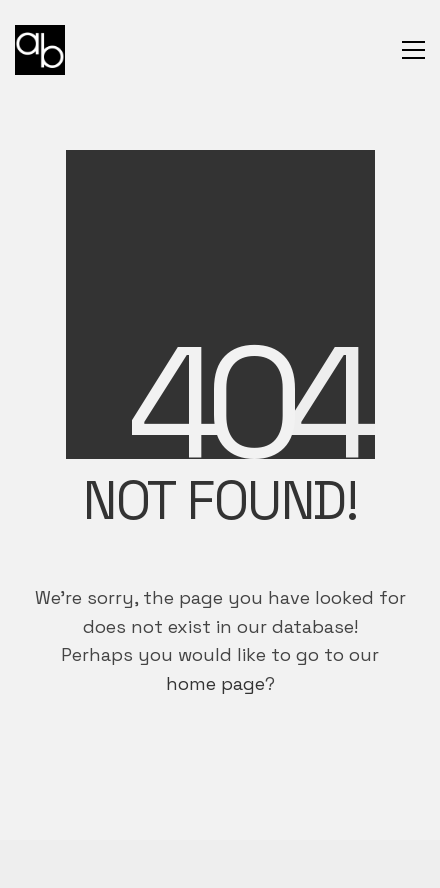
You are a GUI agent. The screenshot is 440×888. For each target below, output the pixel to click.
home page (215, 683)
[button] (413, 50)
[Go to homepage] (40, 50)
